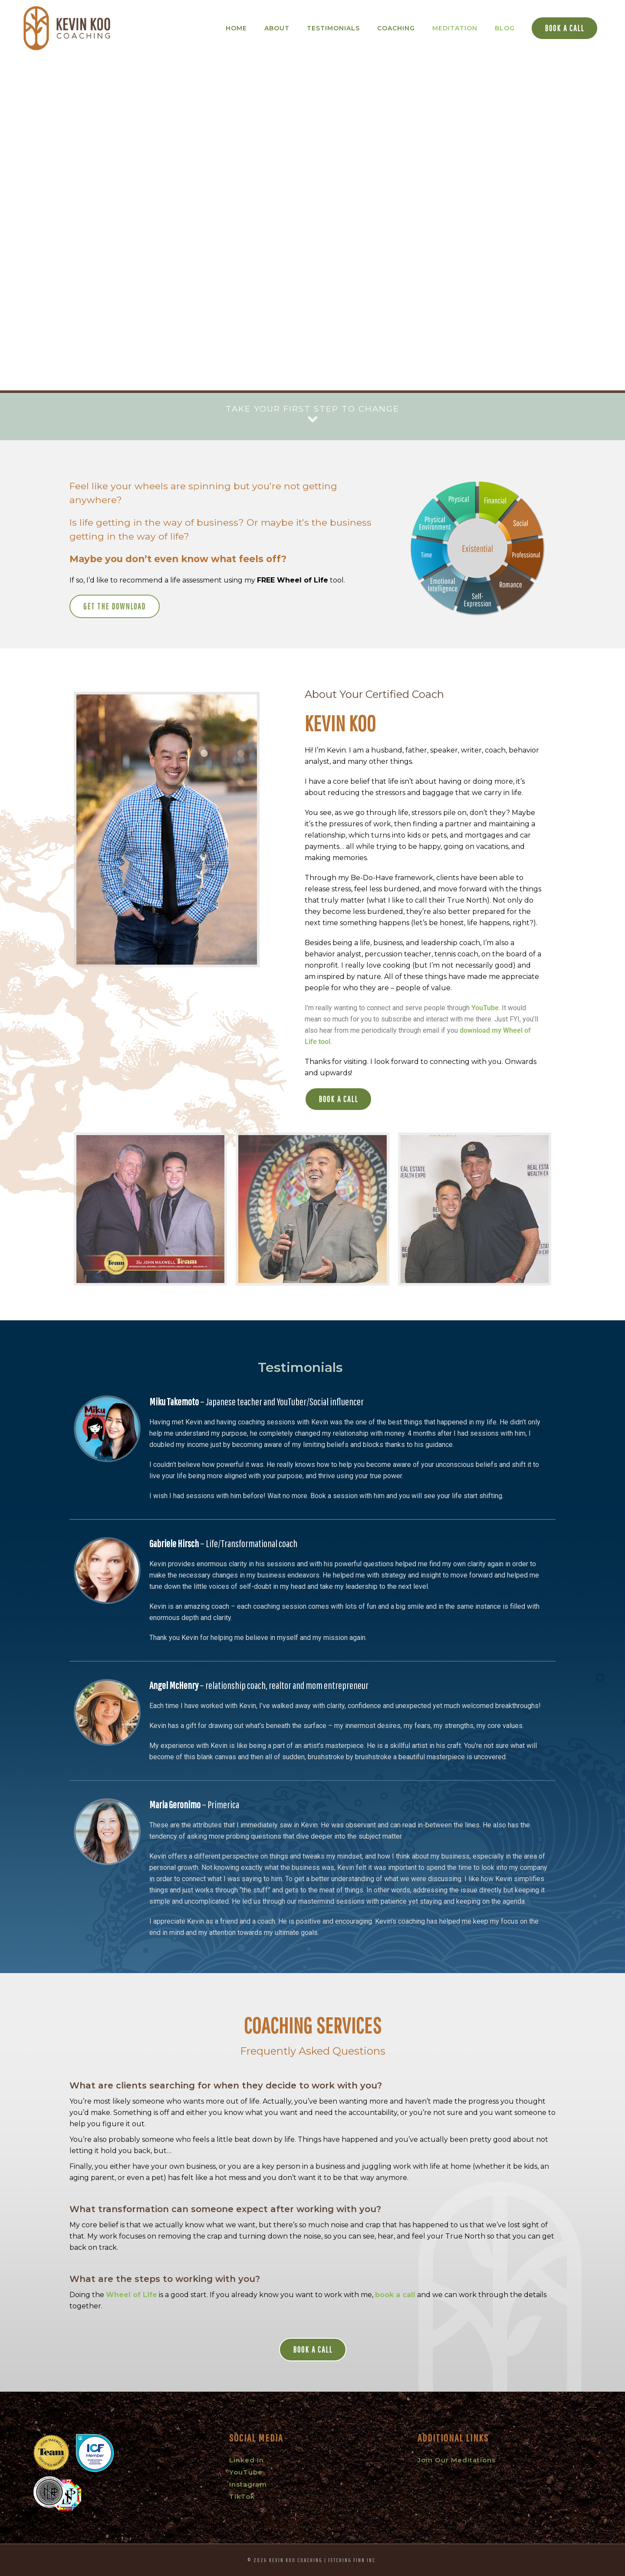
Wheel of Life (131, 2295)
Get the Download (114, 606)
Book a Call (564, 28)
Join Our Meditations (457, 2460)
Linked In (246, 2460)
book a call (395, 2295)
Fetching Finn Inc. (353, 2560)
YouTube (485, 1008)
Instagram (248, 2484)
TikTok (242, 2496)
